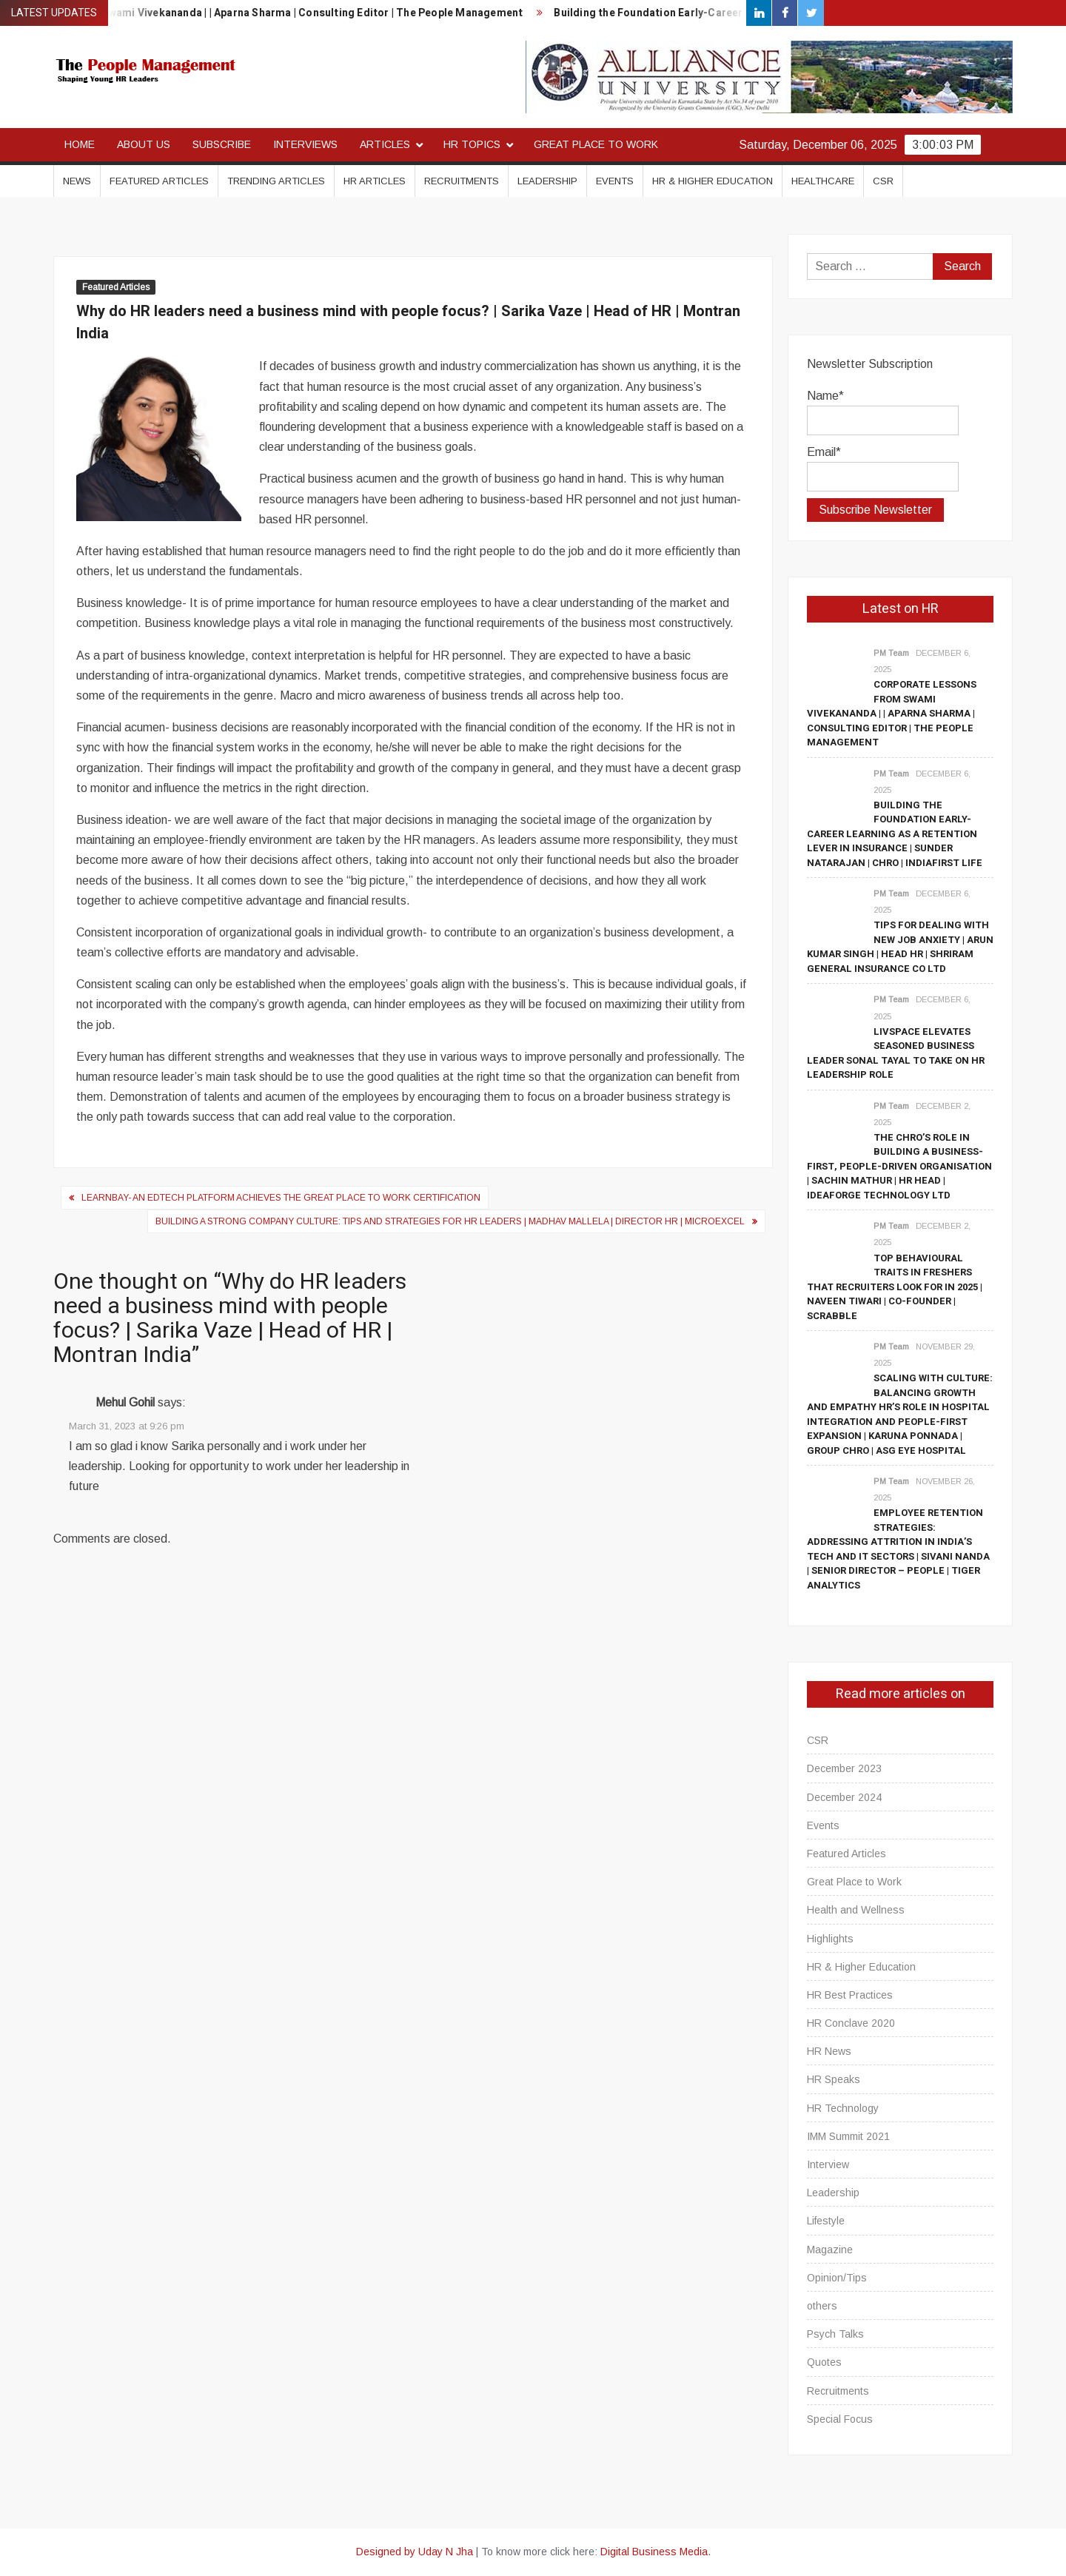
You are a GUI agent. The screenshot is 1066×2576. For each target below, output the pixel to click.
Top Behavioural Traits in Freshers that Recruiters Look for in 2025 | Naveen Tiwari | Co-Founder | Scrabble (894, 1287)
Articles (385, 144)
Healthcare (822, 181)
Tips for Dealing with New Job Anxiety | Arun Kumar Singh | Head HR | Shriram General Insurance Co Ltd (900, 947)
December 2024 (844, 1797)
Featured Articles (159, 181)
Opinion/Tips (837, 2278)
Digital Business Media (654, 2551)
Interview (828, 2164)
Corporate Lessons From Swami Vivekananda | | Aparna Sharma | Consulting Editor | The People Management (891, 713)
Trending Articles (276, 181)
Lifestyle (826, 2221)
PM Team (891, 652)
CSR (883, 181)
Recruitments (461, 181)
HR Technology (843, 2108)
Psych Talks (835, 2334)
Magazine (830, 2249)
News (77, 181)
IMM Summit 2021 (848, 2136)
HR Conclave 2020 (851, 2023)
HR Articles (374, 181)
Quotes (824, 2362)
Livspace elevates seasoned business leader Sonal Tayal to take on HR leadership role (896, 1053)
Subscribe (221, 144)
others (822, 2306)
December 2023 (844, 1768)
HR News (829, 2051)
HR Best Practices (850, 1995)
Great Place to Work (596, 144)
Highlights (830, 1939)
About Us (143, 144)
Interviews (305, 144)
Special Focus (840, 2419)
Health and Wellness (856, 1910)
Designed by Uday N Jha (414, 2551)
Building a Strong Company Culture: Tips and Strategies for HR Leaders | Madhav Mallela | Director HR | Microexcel (450, 1221)
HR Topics (471, 144)
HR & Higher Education (712, 181)
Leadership (547, 181)
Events (615, 181)
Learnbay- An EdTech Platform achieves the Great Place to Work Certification (280, 1198)
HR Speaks (833, 2079)
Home (79, 144)
